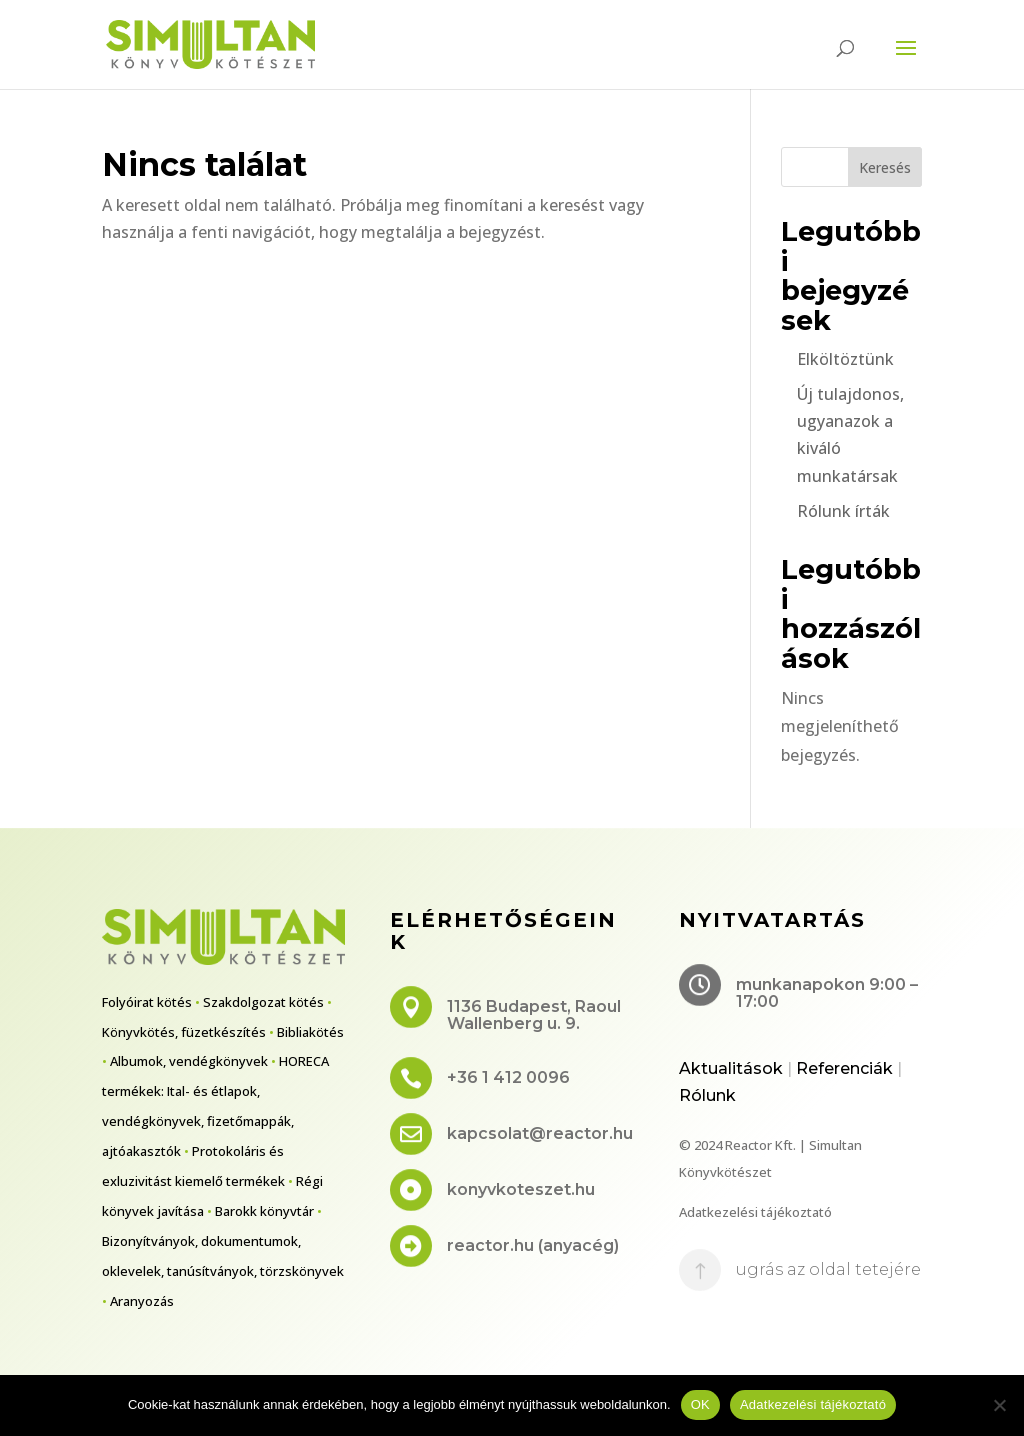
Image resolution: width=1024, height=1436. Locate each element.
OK (700, 1404)
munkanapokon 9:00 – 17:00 (827, 993)
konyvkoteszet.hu (521, 1189)
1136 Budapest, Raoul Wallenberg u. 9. (534, 1015)
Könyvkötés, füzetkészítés (184, 1032)
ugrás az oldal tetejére (828, 1269)
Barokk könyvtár (264, 1211)
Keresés (885, 167)
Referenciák (844, 1068)
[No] (999, 1405)
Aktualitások (731, 1068)
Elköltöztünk (845, 359)
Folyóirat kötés (147, 1002)
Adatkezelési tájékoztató (755, 1212)
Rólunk (707, 1095)
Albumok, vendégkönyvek (189, 1061)
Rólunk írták (843, 511)
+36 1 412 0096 (508, 1077)
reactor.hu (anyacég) (533, 1245)
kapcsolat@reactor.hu (540, 1133)
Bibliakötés (310, 1032)
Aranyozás (142, 1301)
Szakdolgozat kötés (263, 1002)
